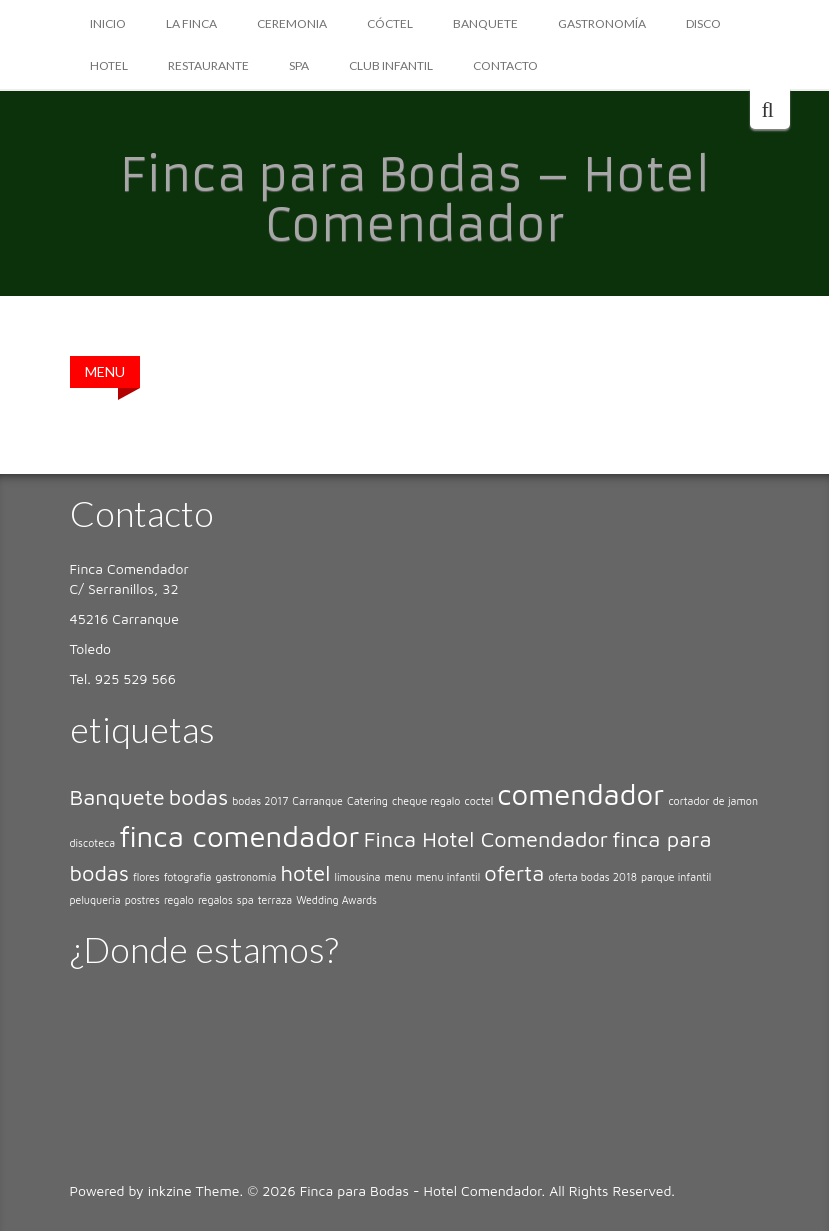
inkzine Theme (194, 1190)
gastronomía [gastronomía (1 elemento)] (246, 877)
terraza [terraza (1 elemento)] (275, 900)
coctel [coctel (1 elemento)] (478, 801)
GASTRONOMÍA (602, 23)
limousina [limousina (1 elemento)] (357, 877)
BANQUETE (485, 23)
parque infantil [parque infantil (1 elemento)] (676, 877)
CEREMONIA (292, 23)
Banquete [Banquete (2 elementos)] (117, 797)
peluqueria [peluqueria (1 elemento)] (95, 900)
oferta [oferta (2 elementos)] (514, 873)
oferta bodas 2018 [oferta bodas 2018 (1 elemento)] (592, 877)
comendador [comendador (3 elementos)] (580, 794)
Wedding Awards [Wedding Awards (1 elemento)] (336, 900)
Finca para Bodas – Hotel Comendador (415, 200)
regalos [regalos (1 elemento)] (215, 900)
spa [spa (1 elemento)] (245, 900)
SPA (299, 65)
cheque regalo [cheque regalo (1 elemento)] (426, 801)
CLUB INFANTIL (391, 65)
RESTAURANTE (208, 65)
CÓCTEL (390, 23)
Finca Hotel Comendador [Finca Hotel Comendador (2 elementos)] (486, 839)
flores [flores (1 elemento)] (146, 877)
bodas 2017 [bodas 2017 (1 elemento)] (260, 801)
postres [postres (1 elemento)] (142, 900)
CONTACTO (505, 65)
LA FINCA (191, 23)
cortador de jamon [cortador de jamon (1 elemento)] (713, 801)
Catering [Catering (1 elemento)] (367, 801)
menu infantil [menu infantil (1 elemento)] (448, 877)
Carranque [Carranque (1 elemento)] (317, 801)
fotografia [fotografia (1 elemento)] (188, 877)
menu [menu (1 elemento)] (398, 877)
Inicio (108, 23)
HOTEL (109, 65)
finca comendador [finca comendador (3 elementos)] (239, 836)
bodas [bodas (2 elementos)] (198, 797)
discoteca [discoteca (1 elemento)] (93, 843)
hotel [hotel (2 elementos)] (305, 873)
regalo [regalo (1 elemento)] (179, 900)
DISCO (703, 23)
